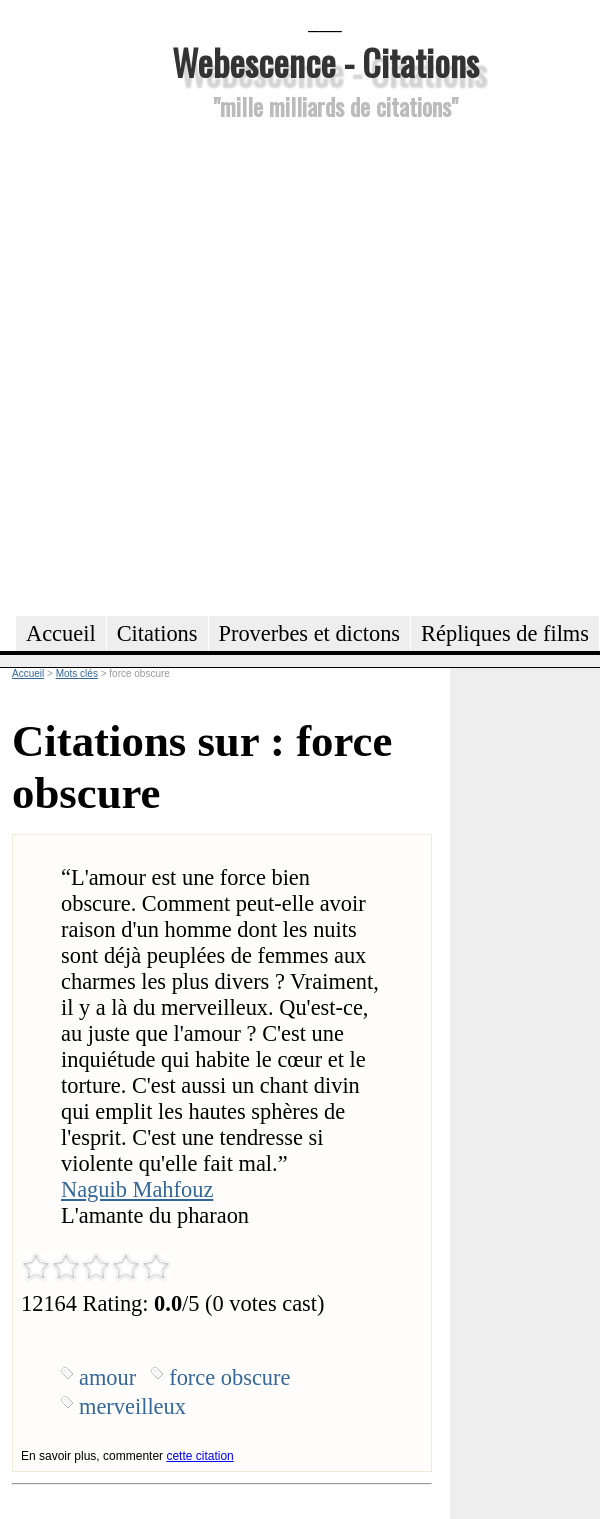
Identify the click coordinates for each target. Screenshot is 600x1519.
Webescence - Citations (325, 61)
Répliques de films (505, 633)
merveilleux (132, 1406)
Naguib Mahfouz (137, 1189)
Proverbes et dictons (310, 633)
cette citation (199, 1456)
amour (107, 1377)
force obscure (229, 1377)
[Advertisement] (226, 365)
